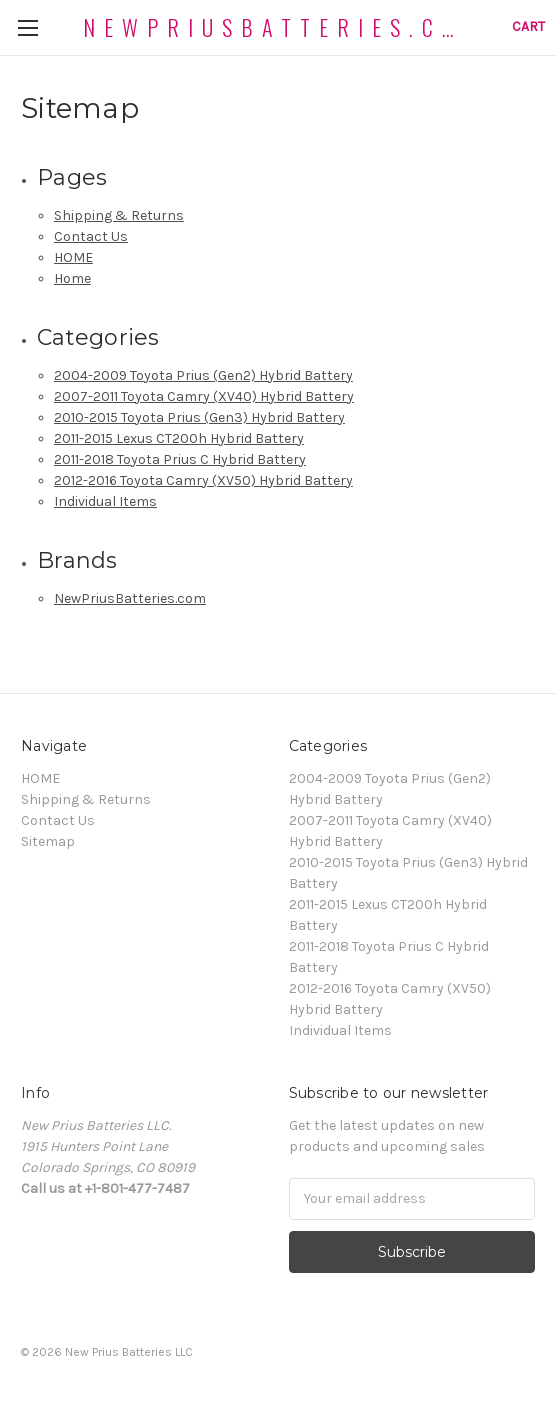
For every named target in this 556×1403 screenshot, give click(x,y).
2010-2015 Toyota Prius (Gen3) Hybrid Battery (199, 417)
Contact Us (91, 236)
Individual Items (105, 501)
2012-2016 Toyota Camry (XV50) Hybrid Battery (203, 480)
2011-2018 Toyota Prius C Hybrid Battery (180, 459)
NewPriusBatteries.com (130, 598)
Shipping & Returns (119, 215)
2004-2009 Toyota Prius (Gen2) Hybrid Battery (203, 375)
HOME (73, 257)
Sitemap (48, 841)
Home (72, 278)
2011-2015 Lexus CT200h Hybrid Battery (179, 438)
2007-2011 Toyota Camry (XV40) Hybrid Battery (204, 396)
